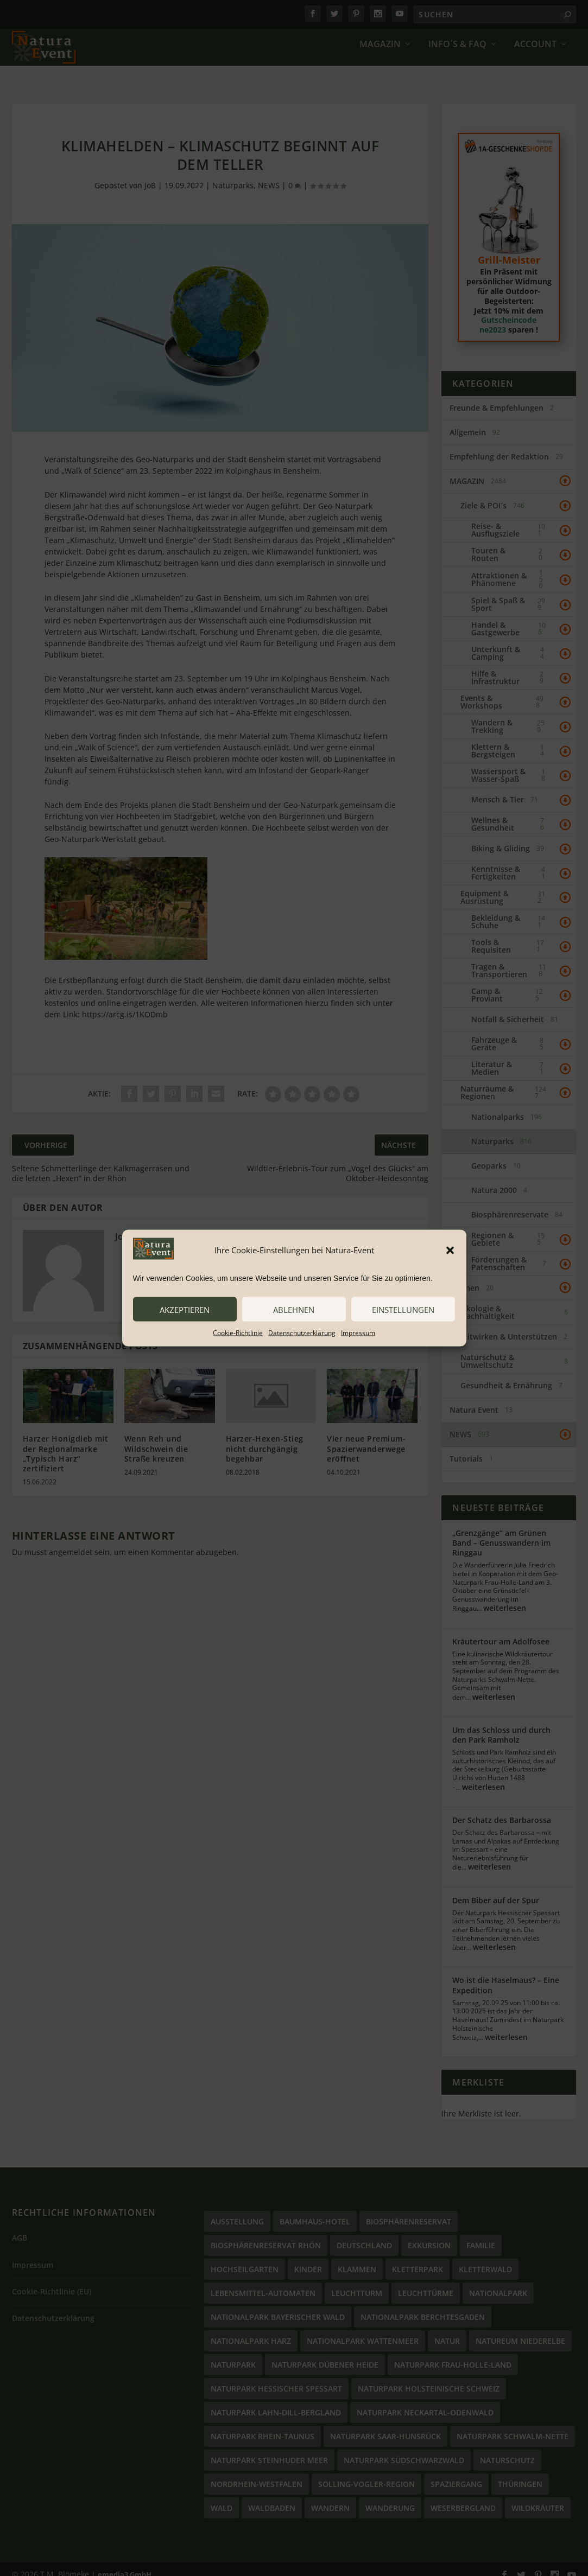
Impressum (358, 1332)
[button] (450, 1250)
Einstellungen (403, 1309)
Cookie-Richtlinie (238, 1332)
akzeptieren (185, 1309)
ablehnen (293, 1309)
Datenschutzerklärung (302, 1332)
